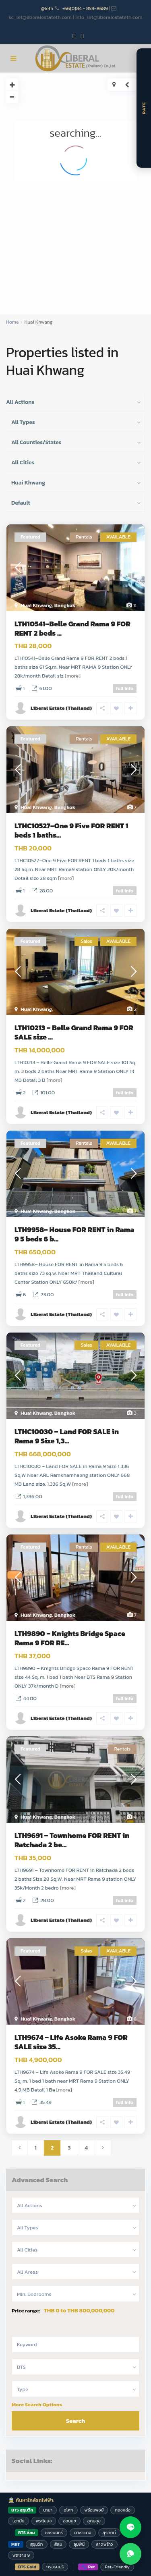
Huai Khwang (36, 605)
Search (75, 2420)
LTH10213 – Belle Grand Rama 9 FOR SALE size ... (73, 1032)
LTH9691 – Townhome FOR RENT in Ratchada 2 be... (71, 1840)
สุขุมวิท (36, 2544)
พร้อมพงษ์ (94, 2510)
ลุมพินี (79, 2544)
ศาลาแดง (82, 2532)
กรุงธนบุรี (55, 2567)
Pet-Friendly (117, 2567)
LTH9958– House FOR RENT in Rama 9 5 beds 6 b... (74, 1234)
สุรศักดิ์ (109, 2532)
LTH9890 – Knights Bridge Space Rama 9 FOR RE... (69, 1638)
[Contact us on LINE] (130, 2527)
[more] (73, 676)
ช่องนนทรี (54, 2532)
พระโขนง (44, 2521)
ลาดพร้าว (104, 2544)
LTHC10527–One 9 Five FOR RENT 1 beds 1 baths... (71, 830)
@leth (47, 8)
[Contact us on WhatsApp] (130, 2554)
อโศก (68, 2510)
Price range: (26, 2310)
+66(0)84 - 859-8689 (85, 8)
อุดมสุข (94, 2521)
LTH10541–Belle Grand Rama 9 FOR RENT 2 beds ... (72, 628)
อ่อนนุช (69, 2521)
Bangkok (65, 605)
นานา (47, 2510)
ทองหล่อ (122, 2510)
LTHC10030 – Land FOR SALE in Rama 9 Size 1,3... (66, 1436)
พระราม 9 (21, 2555)
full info (124, 688)
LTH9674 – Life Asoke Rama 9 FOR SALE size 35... (71, 2042)
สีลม (58, 2544)
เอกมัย (18, 2521)
